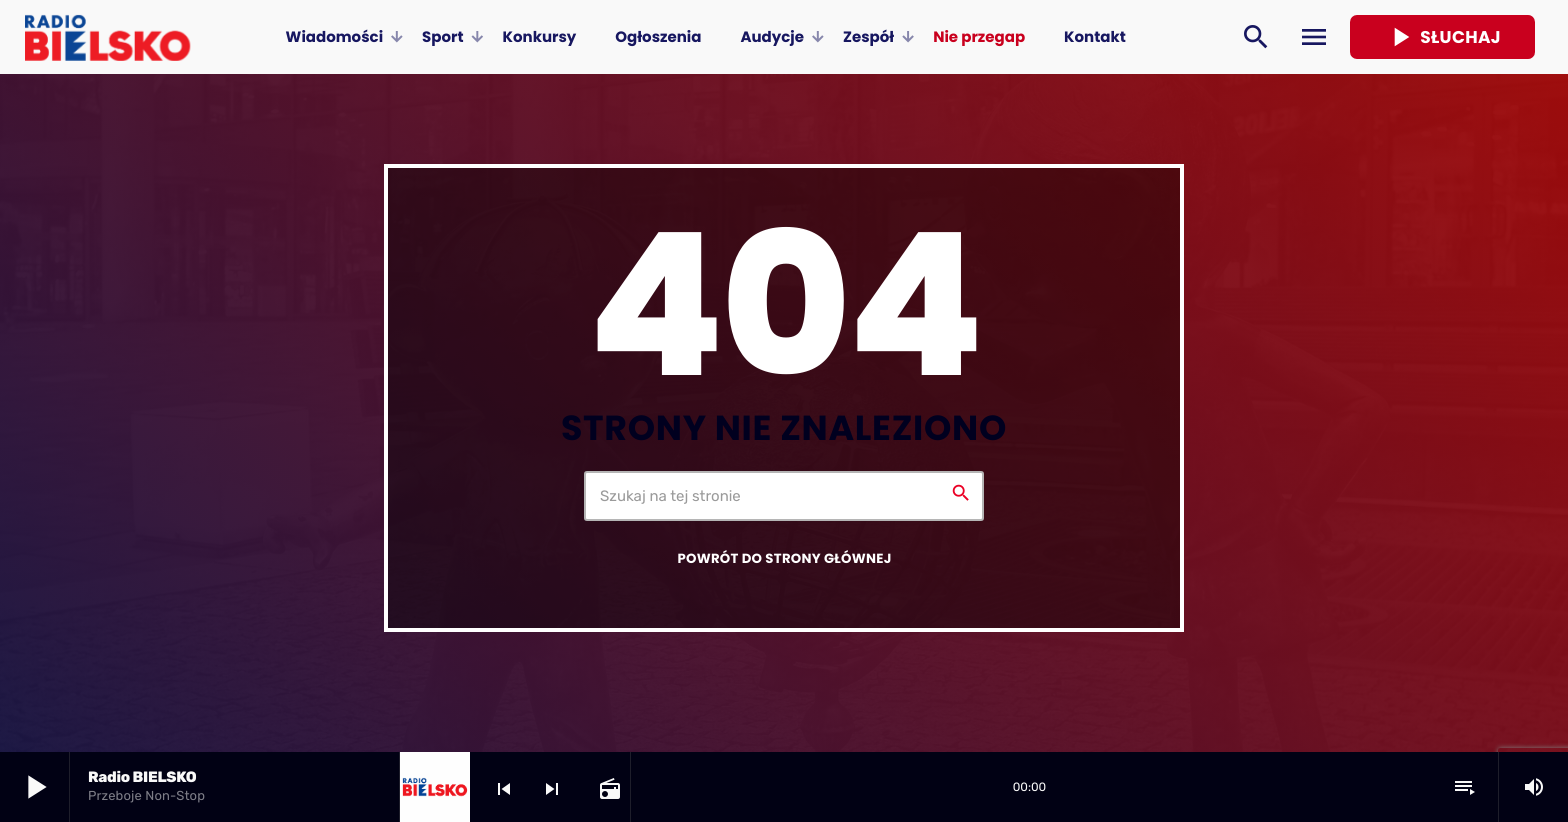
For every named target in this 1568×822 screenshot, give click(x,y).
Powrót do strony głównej (784, 558)
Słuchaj (1442, 37)
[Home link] (107, 37)
